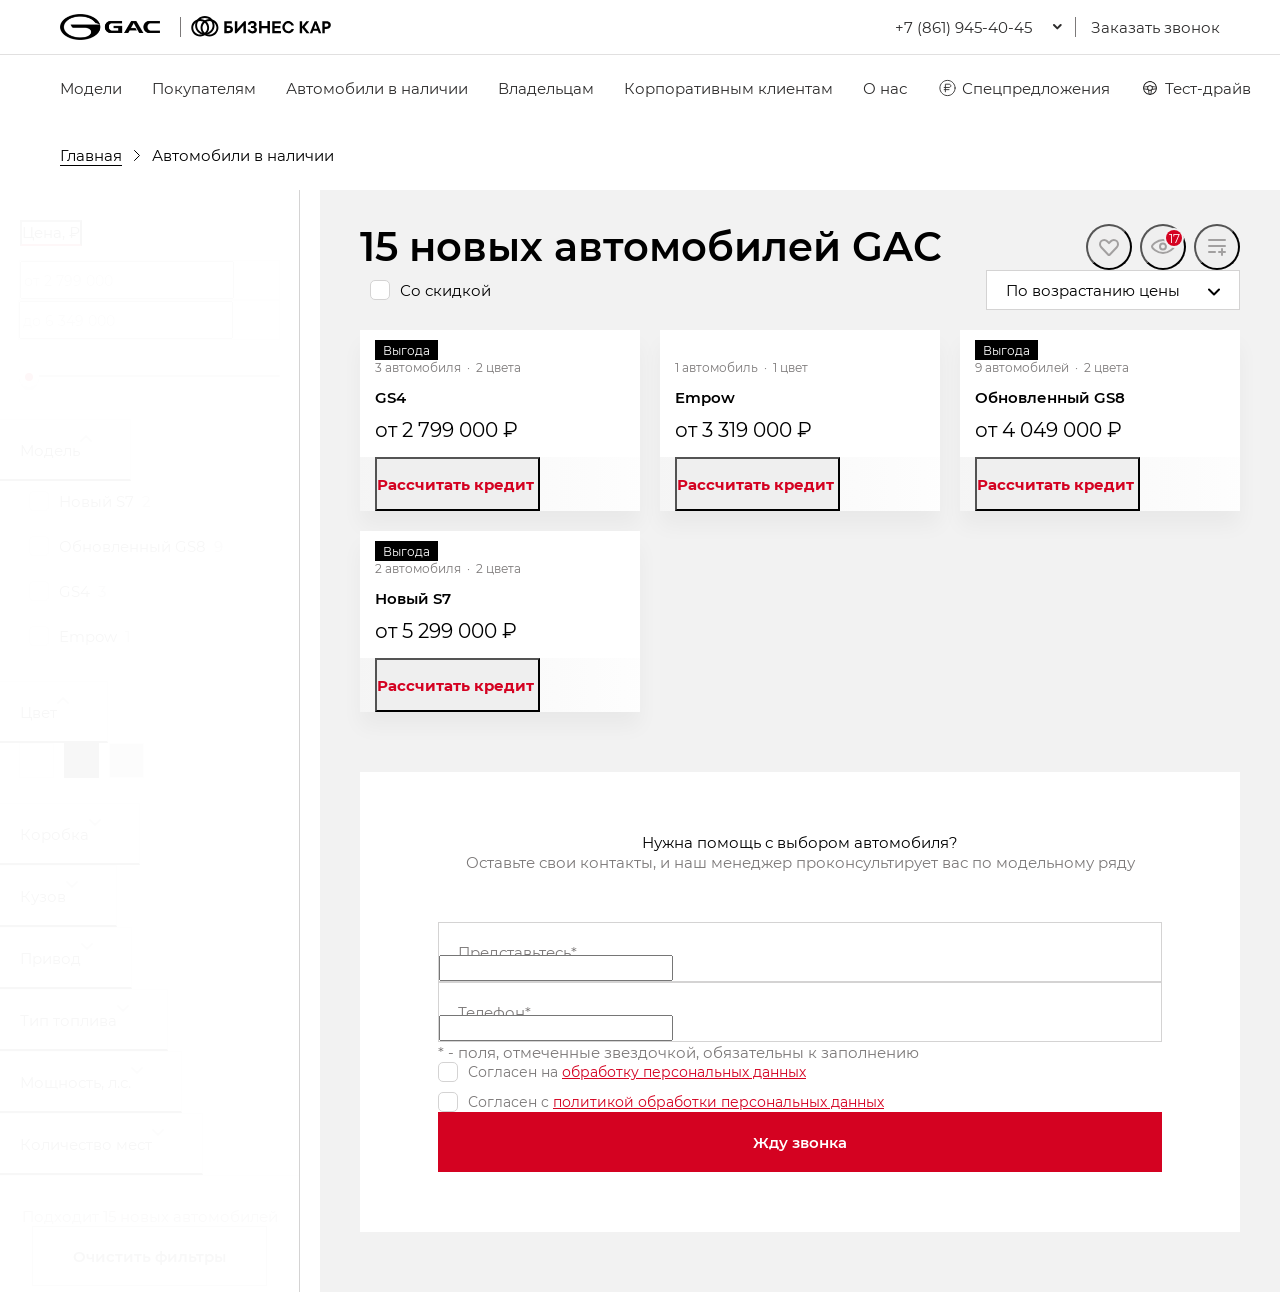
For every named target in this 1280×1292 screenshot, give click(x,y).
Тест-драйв (1195, 88)
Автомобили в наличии (377, 88)
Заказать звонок (1155, 27)
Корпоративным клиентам (728, 88)
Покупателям (204, 88)
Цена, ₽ (51, 232)
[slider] (29, 377)
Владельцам (546, 88)
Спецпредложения (1023, 88)
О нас (885, 88)
